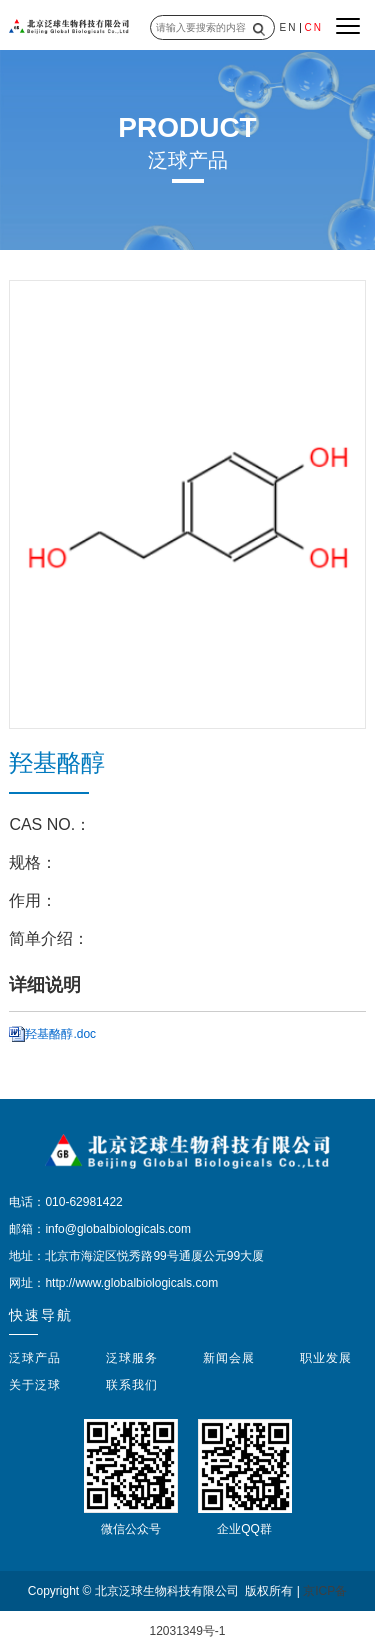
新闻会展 (229, 1358)
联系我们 (132, 1385)
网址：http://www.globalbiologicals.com (113, 1283)
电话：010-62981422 (65, 1202)
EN (289, 27)
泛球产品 (35, 1358)
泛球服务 (132, 1358)
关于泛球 (35, 1385)
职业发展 (326, 1358)
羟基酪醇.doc (60, 1034)
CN (313, 27)
